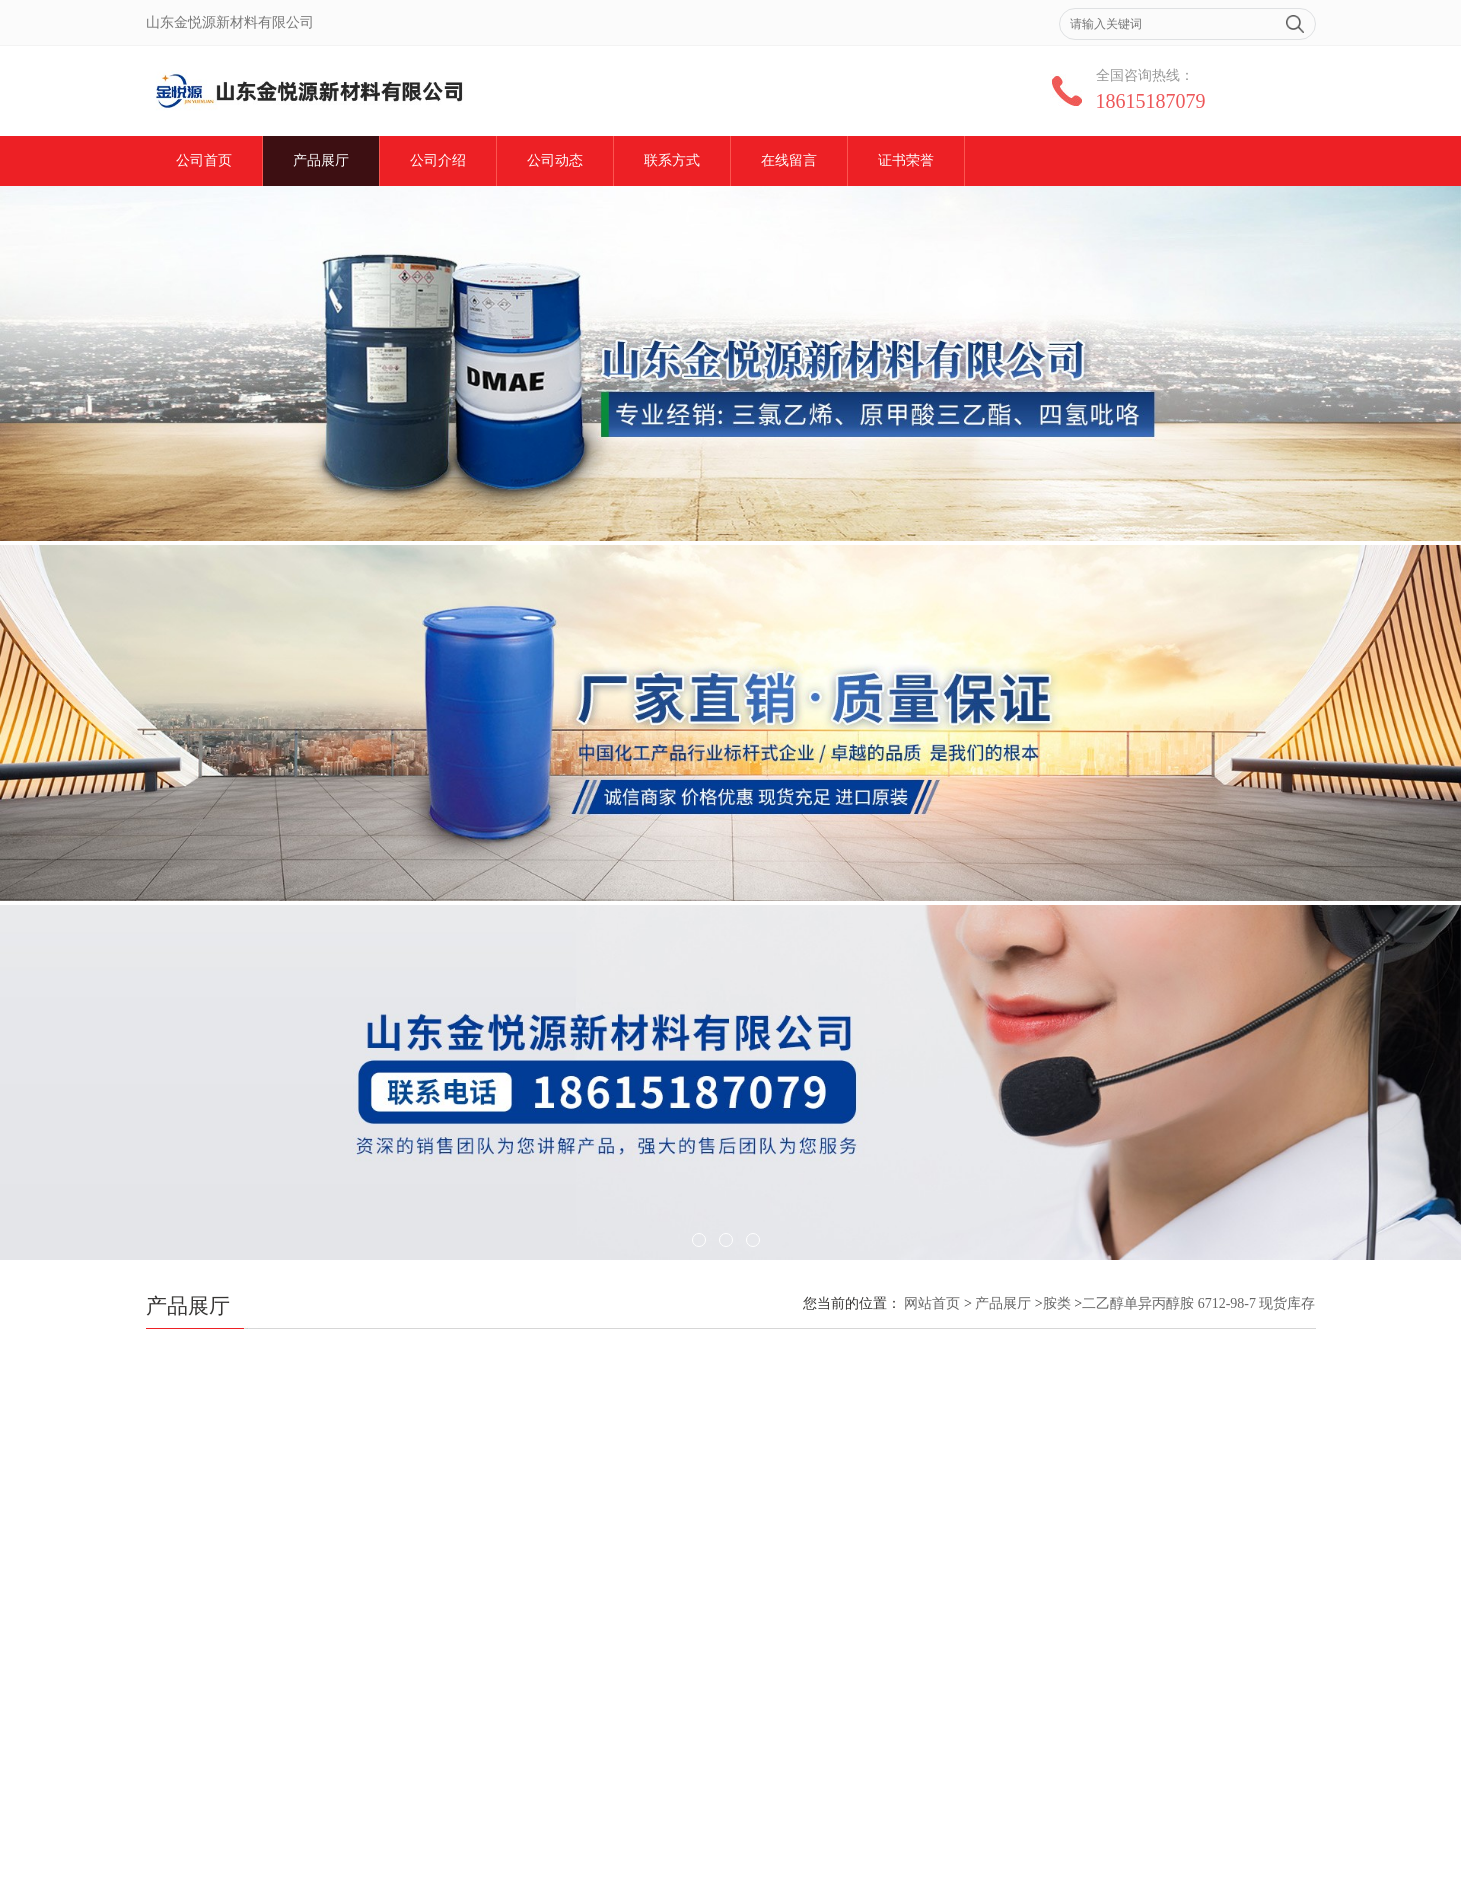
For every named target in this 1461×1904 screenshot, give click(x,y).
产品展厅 (321, 160)
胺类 (1057, 1303)
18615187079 (1151, 101)
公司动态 (555, 160)
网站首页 (932, 1303)
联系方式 (672, 160)
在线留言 (789, 160)
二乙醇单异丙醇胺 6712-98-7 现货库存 (1198, 1303)
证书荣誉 (906, 160)
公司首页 (204, 160)
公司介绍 (438, 160)
